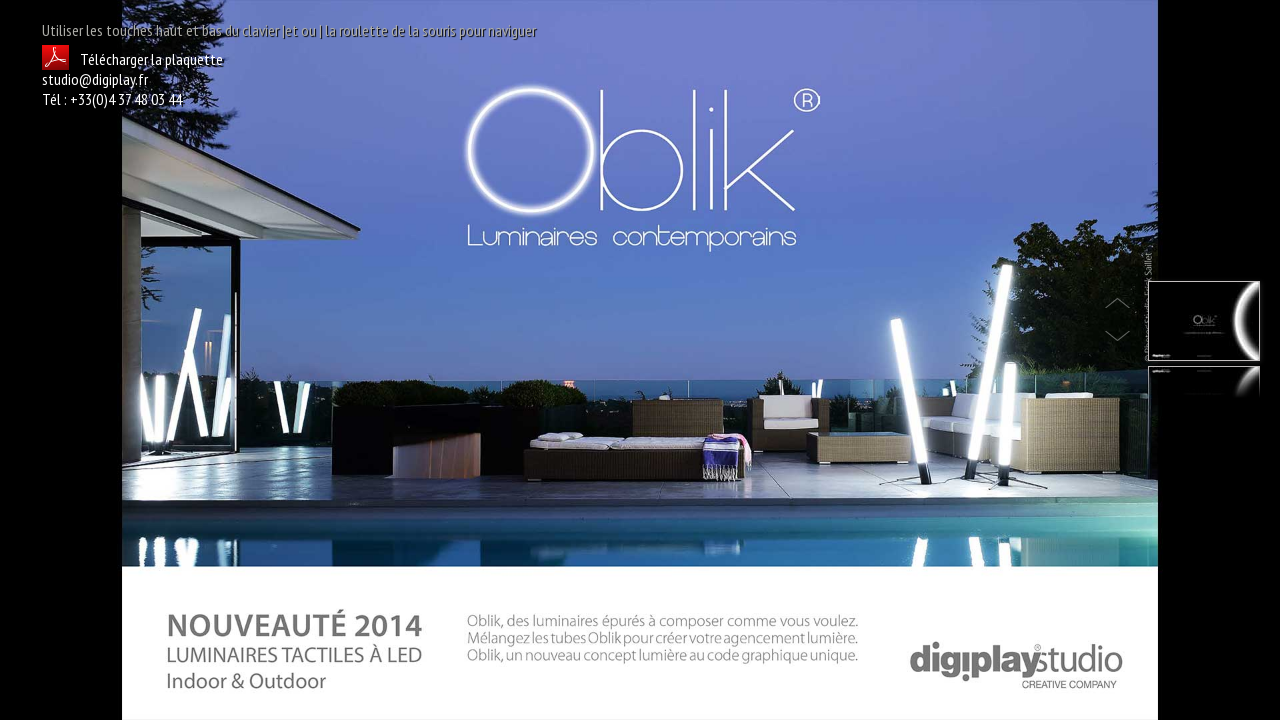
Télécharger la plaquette (132, 59)
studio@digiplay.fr (95, 79)
